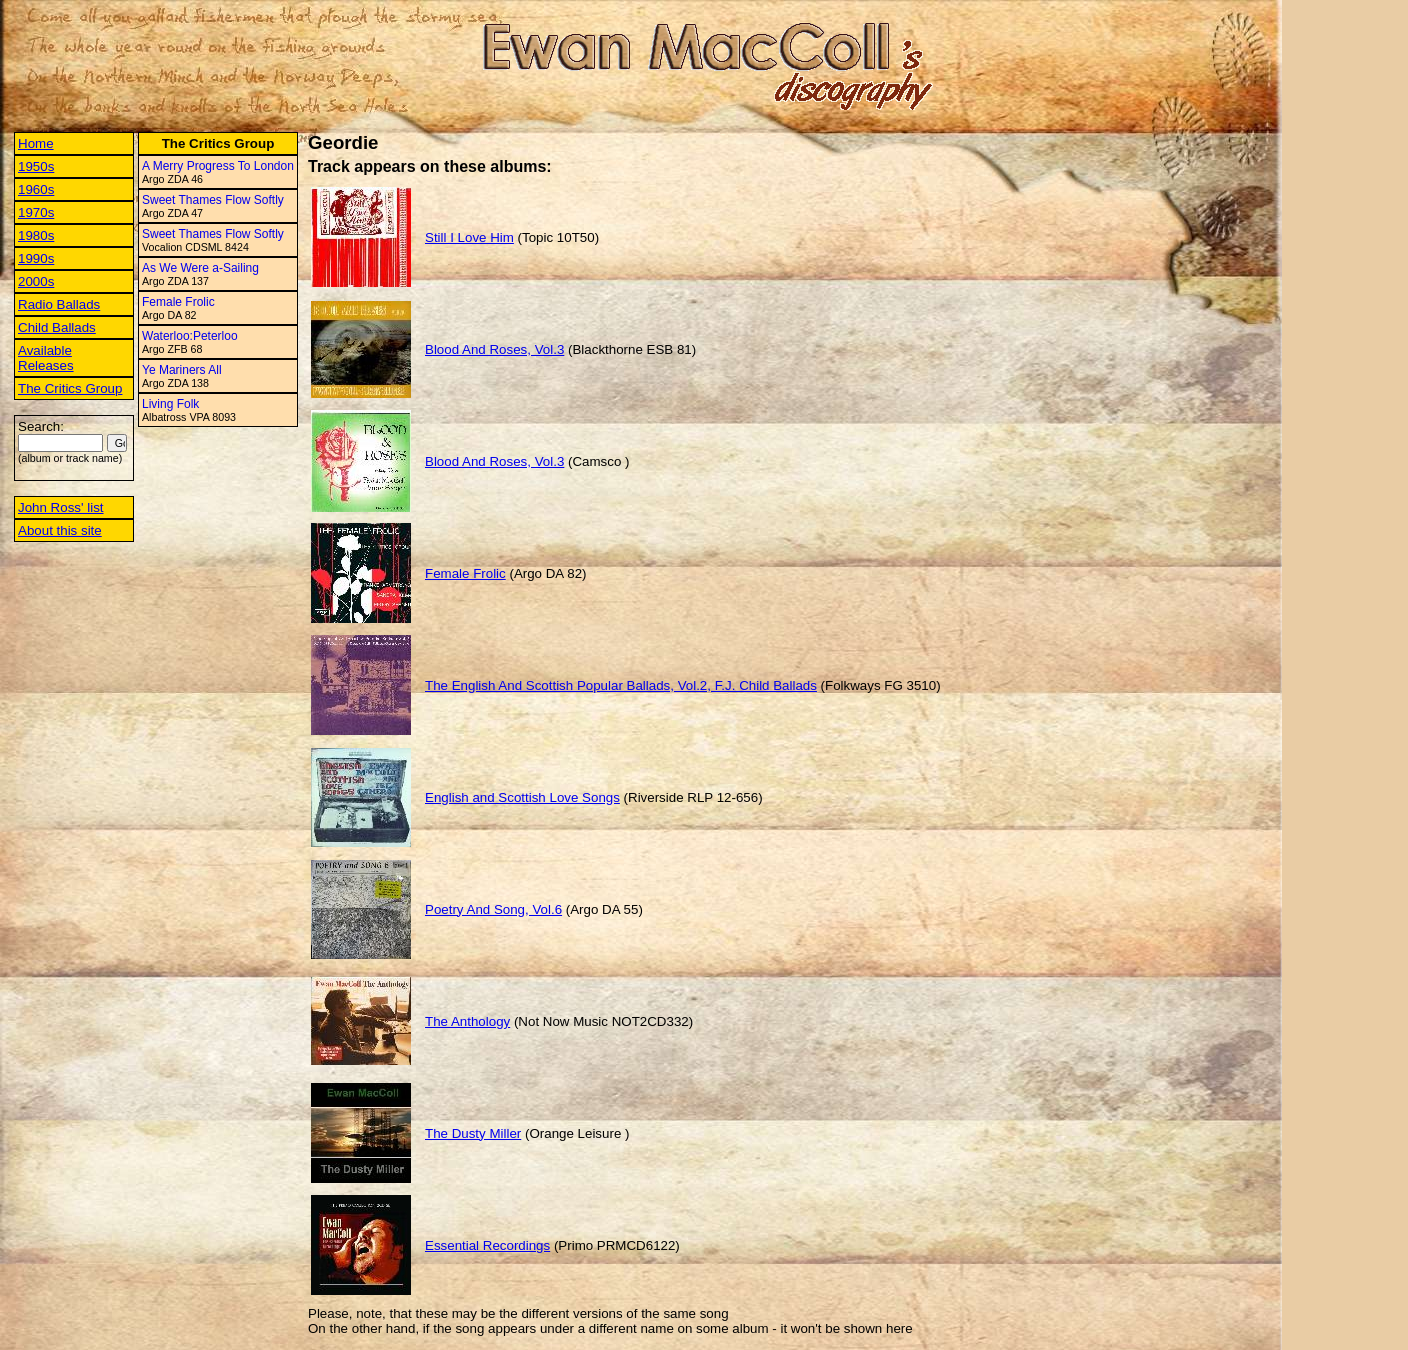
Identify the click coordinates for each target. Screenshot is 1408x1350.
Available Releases (46, 358)
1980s (36, 235)
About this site (60, 530)
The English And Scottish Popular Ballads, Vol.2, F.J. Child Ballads (621, 685)
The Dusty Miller (473, 1133)
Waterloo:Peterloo (190, 336)
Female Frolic (178, 302)
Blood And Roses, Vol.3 (494, 349)
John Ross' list (61, 507)
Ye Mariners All (182, 370)
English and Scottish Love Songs (522, 797)
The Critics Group (70, 388)
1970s (36, 212)
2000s (36, 281)
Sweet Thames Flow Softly (213, 200)
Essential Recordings (487, 1245)
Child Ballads (57, 327)
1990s (36, 258)
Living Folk (170, 404)
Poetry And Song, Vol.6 (493, 909)
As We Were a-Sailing (200, 268)
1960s (36, 189)
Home (36, 143)
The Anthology (467, 1021)
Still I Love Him (469, 237)
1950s (36, 166)
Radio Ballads (59, 304)
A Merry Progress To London (218, 166)
